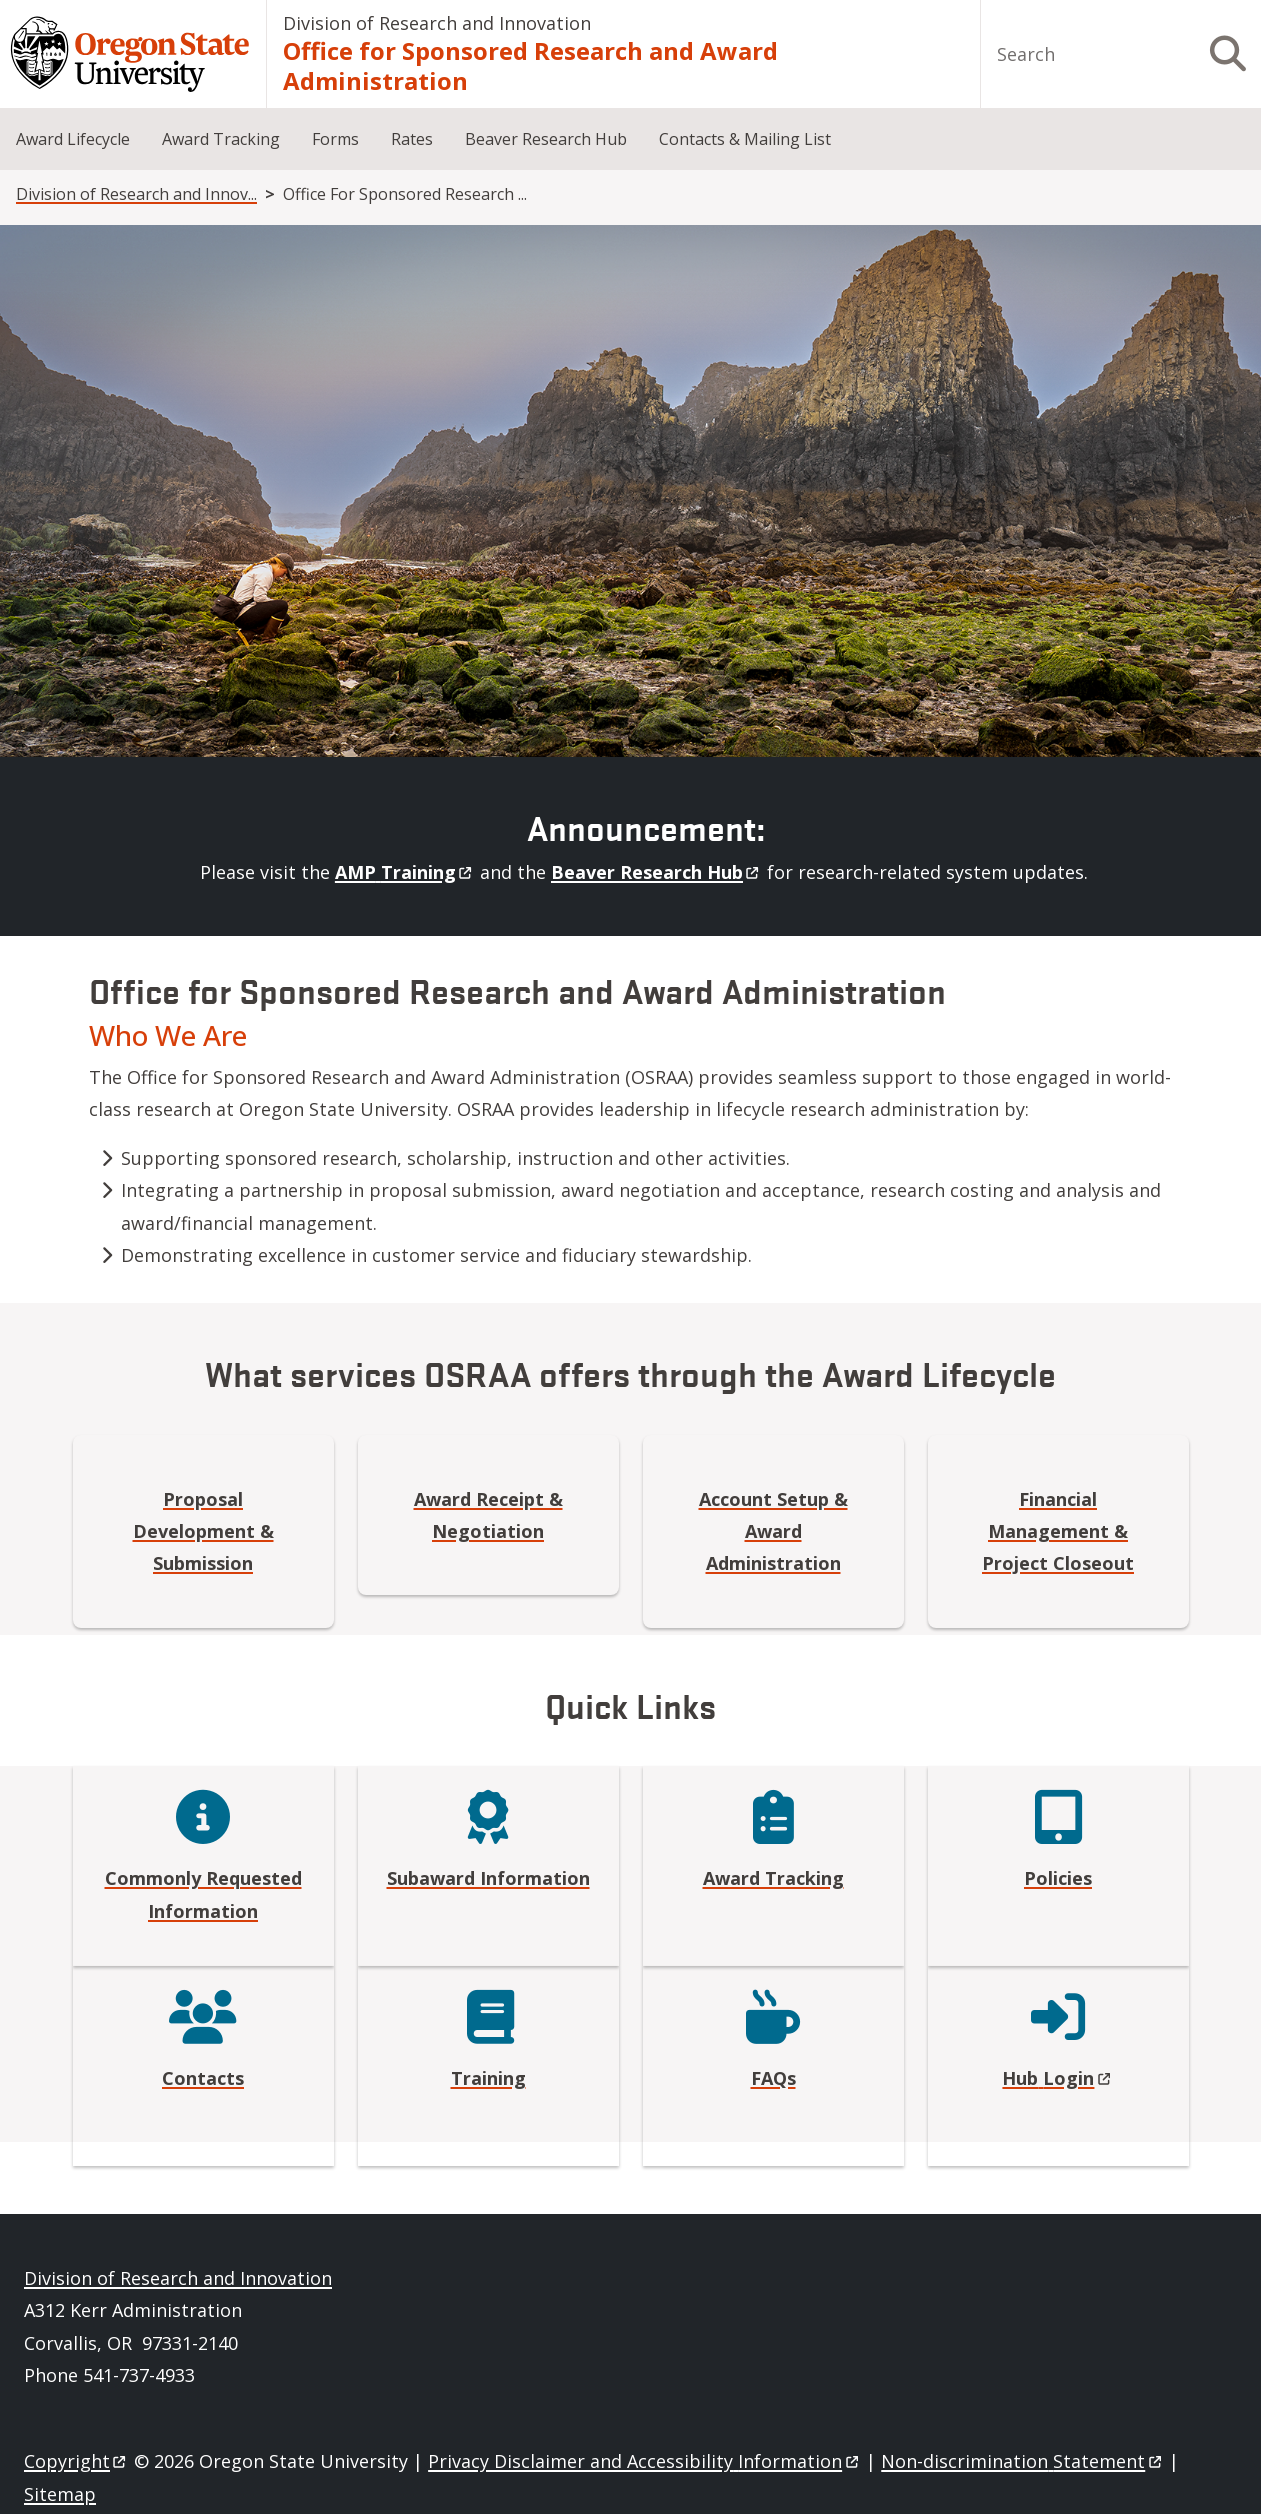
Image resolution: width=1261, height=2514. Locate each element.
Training (488, 2078)
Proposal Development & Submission (203, 1531)
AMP (405, 872)
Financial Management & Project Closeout (1058, 1531)
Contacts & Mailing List (745, 139)
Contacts (203, 2078)
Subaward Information (488, 1878)
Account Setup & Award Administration (773, 1531)
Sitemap (60, 2494)
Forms (335, 139)
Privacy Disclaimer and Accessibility (644, 2461)
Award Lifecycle (73, 139)
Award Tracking (221, 139)
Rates (412, 139)
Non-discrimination (1022, 2461)
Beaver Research (656, 872)
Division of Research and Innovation (437, 23)
